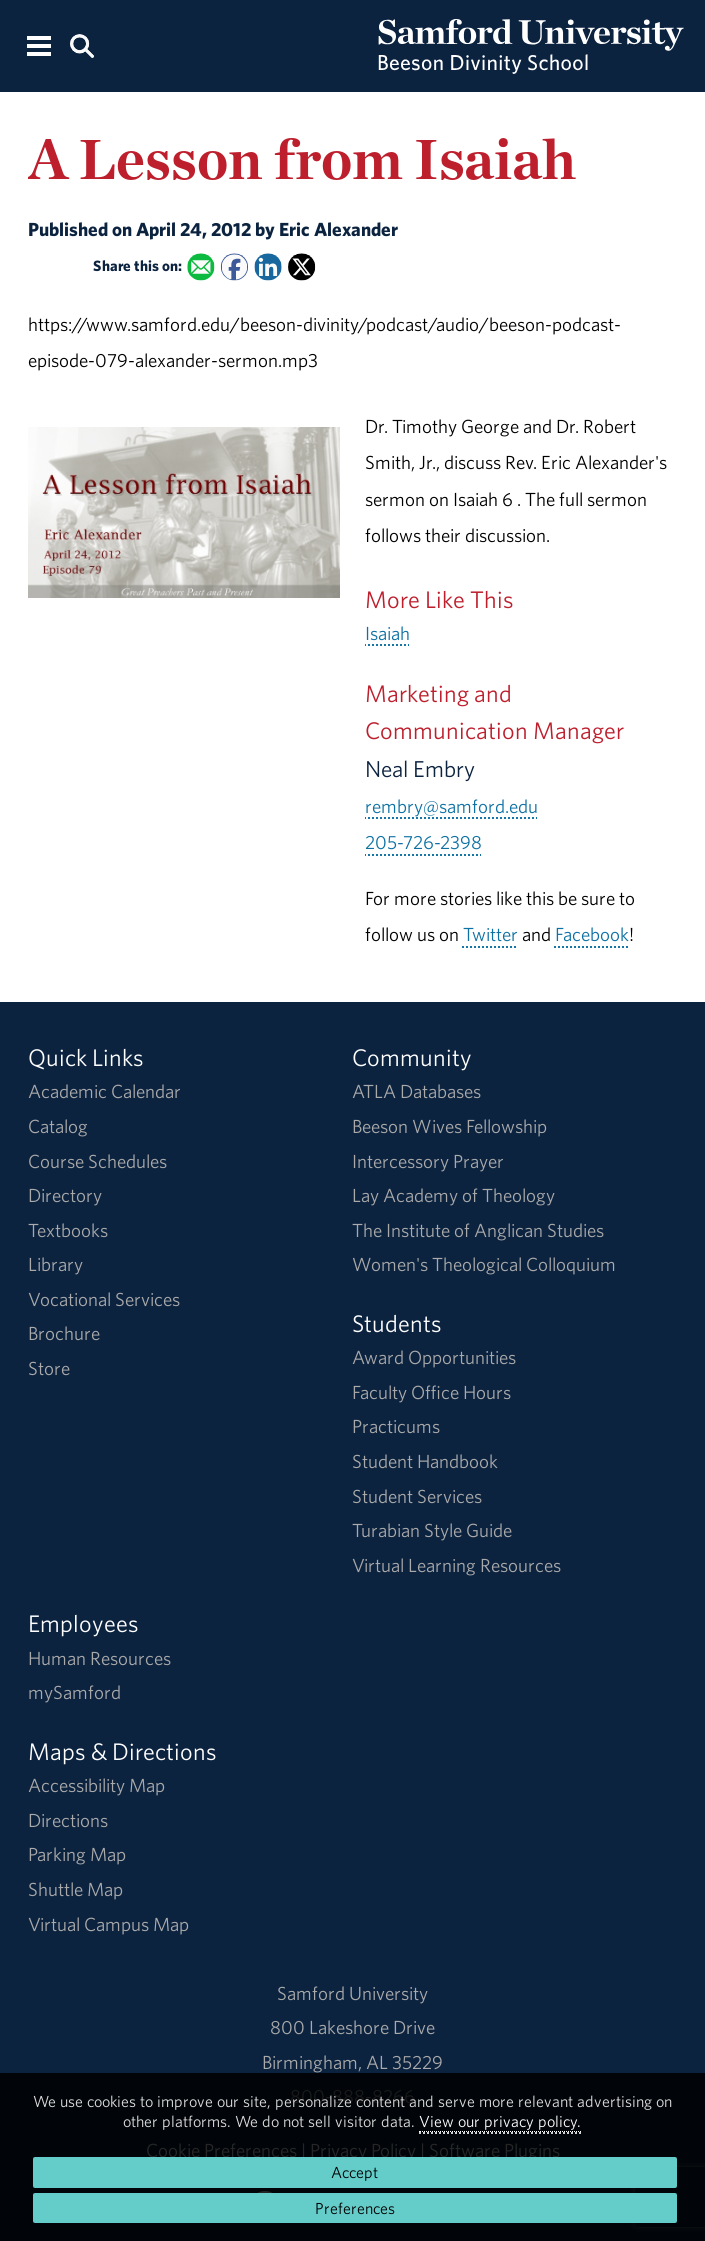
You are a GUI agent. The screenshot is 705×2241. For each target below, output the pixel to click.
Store (49, 1368)
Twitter (490, 934)
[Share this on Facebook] (234, 267)
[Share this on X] (301, 267)
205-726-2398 (423, 842)
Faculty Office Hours (431, 1392)
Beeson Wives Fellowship (449, 1126)
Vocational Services (104, 1299)
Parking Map (77, 1854)
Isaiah (387, 633)
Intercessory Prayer (428, 1161)
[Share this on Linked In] (268, 267)
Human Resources (99, 1658)
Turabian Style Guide (432, 1530)
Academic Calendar (104, 1091)
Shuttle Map (75, 1889)
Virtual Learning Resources (456, 1565)
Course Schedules (97, 1161)
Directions (68, 1820)
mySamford (74, 1692)
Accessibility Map (96, 1785)
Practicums (396, 1426)
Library (55, 1264)
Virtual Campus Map (108, 1924)
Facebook (592, 934)
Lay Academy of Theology (453, 1195)
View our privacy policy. (500, 2121)
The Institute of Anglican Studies (478, 1230)
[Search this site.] (82, 44)
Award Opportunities (434, 1357)
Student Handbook (425, 1461)
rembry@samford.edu (451, 806)
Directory (65, 1195)
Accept (354, 2172)
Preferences (355, 2208)
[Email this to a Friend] (200, 267)
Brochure (64, 1333)
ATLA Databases (416, 1091)
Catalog (58, 1126)
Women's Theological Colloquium (484, 1264)
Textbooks (68, 1230)
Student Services (417, 1496)
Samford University (352, 1993)
